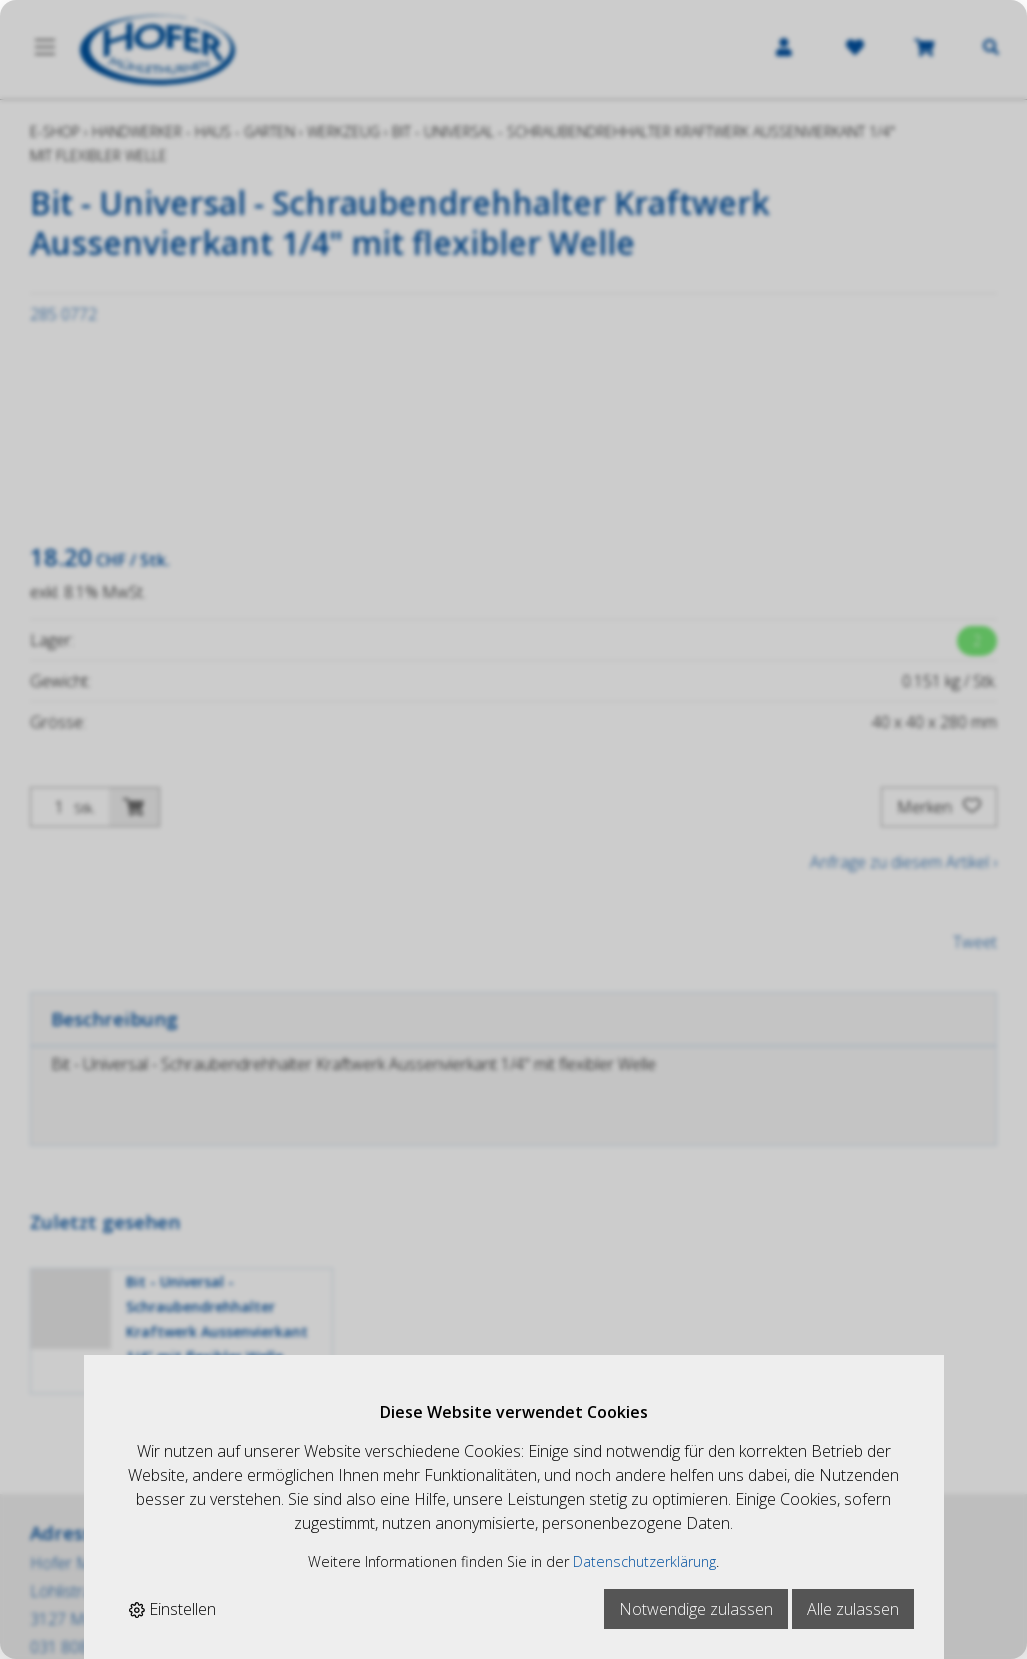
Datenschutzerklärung (644, 1561)
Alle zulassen (853, 1609)
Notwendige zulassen (696, 1609)
